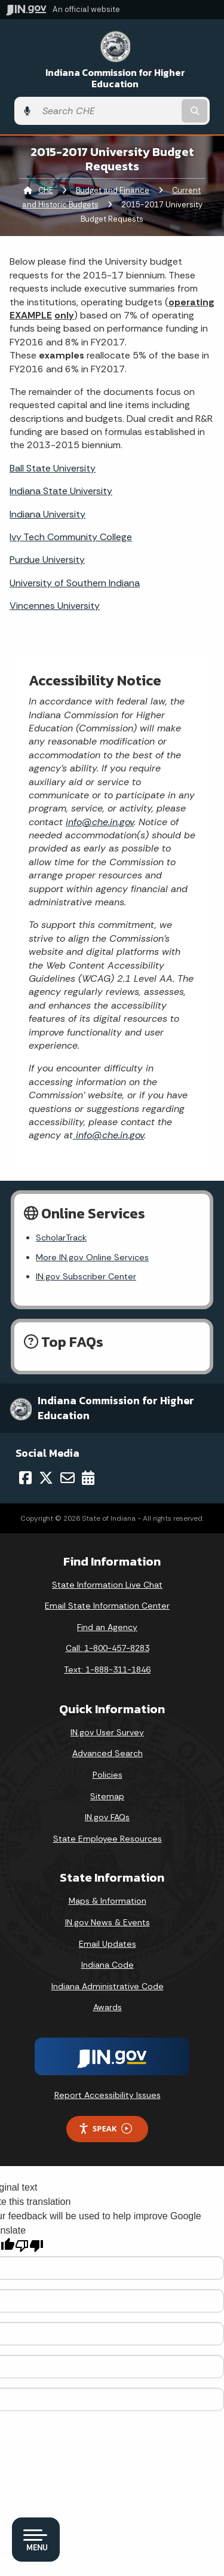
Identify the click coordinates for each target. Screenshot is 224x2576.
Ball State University (53, 468)
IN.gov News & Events (107, 1922)
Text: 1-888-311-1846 (107, 1669)
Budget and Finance (112, 190)
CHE (45, 190)
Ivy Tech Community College (71, 537)
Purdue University (47, 559)
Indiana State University (61, 491)
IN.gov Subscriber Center (86, 1276)
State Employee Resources (107, 1838)
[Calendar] (88, 1478)
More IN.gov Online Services (92, 1257)
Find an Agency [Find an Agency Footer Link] (107, 1627)
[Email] (67, 1478)
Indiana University (47, 514)
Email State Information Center (107, 1605)
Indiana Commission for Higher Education (115, 78)
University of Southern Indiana (75, 583)
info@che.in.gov (100, 822)
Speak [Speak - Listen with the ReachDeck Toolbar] (105, 2128)
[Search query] (108, 110)
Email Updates (107, 1943)
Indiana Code (107, 1964)
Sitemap (107, 1796)
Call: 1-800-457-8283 (107, 1648)
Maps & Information (107, 1900)
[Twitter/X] (46, 1478)
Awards (107, 2007)
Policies (107, 1774)
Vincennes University (55, 605)
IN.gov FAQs (107, 1817)
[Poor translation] (29, 2246)
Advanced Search (107, 1753)
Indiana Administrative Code (107, 1986)
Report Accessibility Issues (107, 2095)
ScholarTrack (61, 1237)
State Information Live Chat (107, 1584)
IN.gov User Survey (107, 1732)
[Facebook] (25, 1478)
